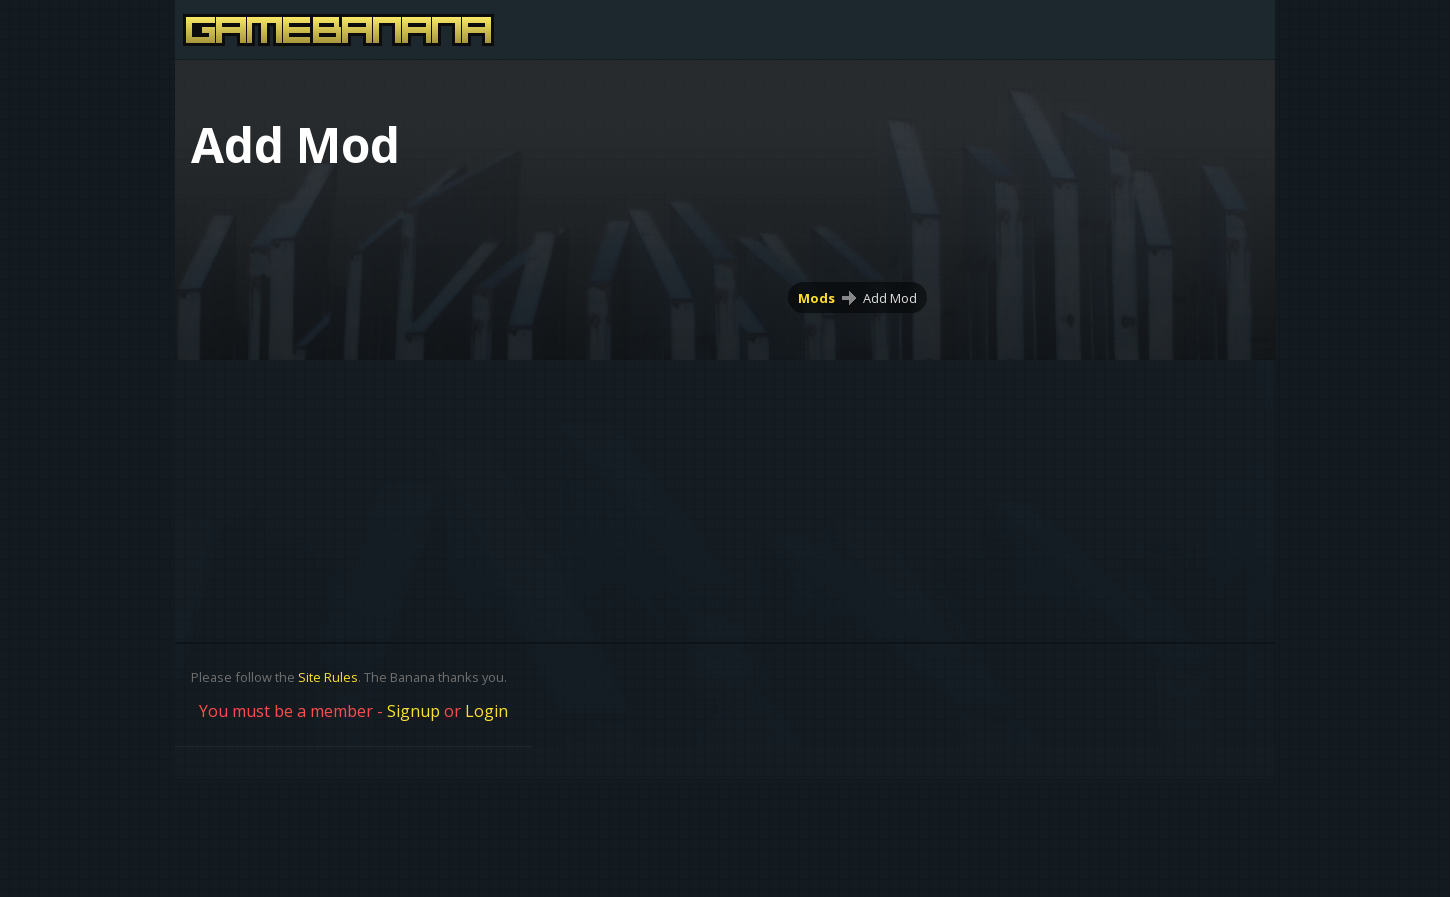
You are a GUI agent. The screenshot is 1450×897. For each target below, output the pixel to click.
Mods (816, 298)
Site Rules (328, 677)
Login (486, 711)
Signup (413, 711)
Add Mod (890, 298)
